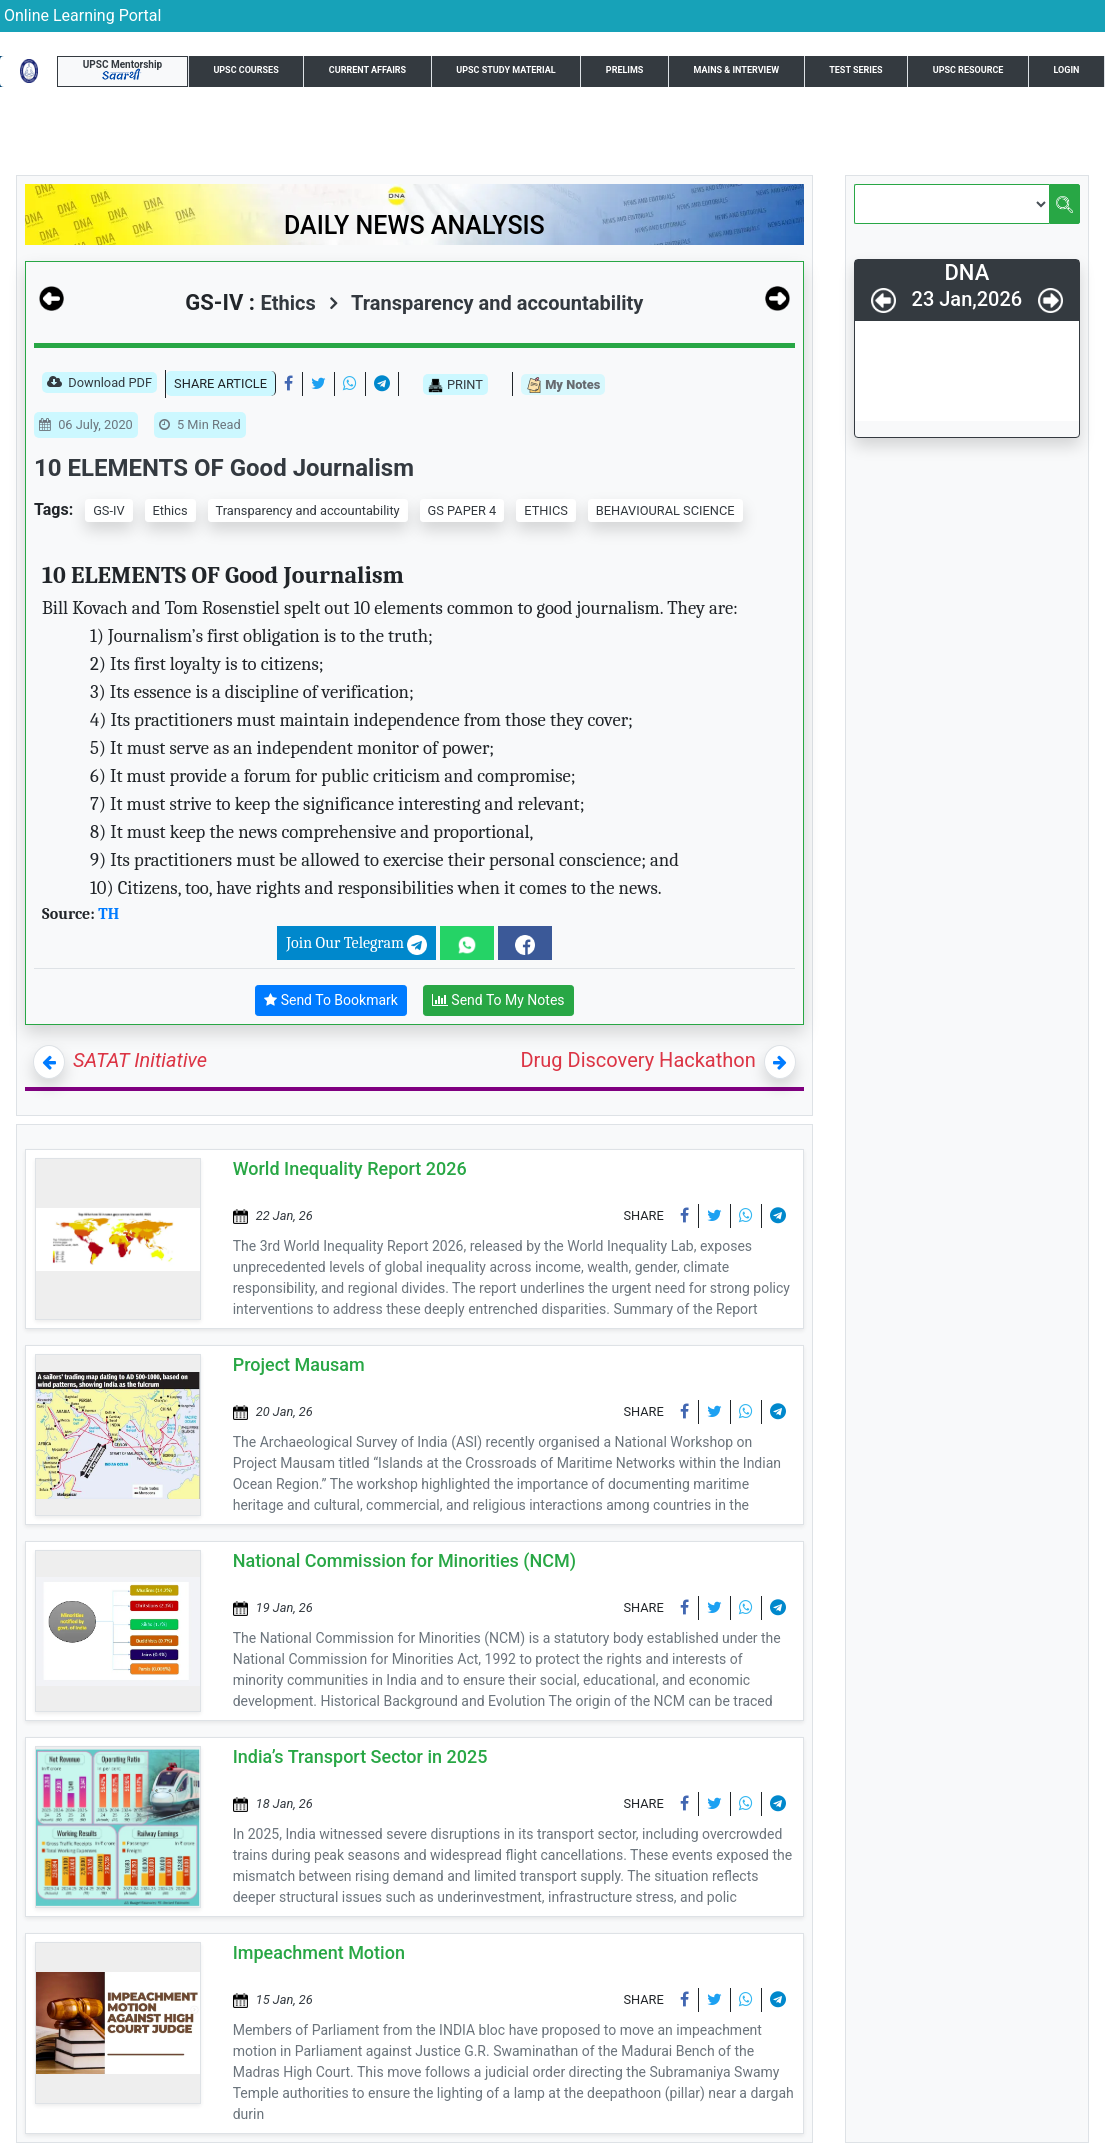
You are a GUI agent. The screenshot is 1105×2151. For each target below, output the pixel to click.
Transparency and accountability (486, 303)
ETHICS (546, 510)
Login (1066, 70)
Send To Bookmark (331, 1000)
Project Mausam (299, 1364)
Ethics (170, 510)
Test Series (855, 70)
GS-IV (108, 510)
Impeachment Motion (319, 1952)
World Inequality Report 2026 (350, 1168)
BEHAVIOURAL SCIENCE (665, 510)
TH (108, 914)
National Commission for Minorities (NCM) (404, 1560)
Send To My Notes (498, 1000)
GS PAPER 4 (462, 510)
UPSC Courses (245, 70)
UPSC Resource (968, 70)
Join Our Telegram (356, 944)
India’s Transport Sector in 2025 (360, 1756)
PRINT (455, 385)
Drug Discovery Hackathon (637, 1060)
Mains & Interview (737, 70)
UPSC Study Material (505, 70)
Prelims (625, 70)
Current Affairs (367, 70)
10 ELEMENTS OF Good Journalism (224, 468)
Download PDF (99, 384)
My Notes (563, 385)
